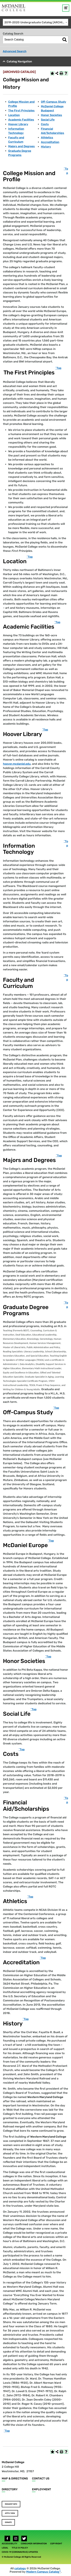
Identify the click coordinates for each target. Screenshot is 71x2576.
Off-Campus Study (53, 101)
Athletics (47, 137)
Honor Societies (51, 115)
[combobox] (35, 22)
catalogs (20, 2568)
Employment (41, 2489)
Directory (10, 2489)
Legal (5, 2548)
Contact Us (40, 2478)
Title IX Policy (20, 2548)
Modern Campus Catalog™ (43, 2571)
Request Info (11, 2504)
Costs (45, 124)
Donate (8, 2522)
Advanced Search (14, 51)
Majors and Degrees (21, 146)
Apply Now (10, 2513)
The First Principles (21, 110)
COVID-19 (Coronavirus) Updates (20, 2552)
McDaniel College (13, 2462)
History (46, 146)
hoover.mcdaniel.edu (17, 763)
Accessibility (9, 2543)
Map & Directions (15, 2478)
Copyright (56, 2543)
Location (14, 115)
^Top (58, 368)
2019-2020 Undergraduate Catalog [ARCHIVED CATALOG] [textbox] (36, 22)
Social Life (48, 119)
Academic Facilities (21, 119)
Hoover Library (18, 124)
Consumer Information (34, 2543)
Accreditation (50, 142)
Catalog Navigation (19, 61)
